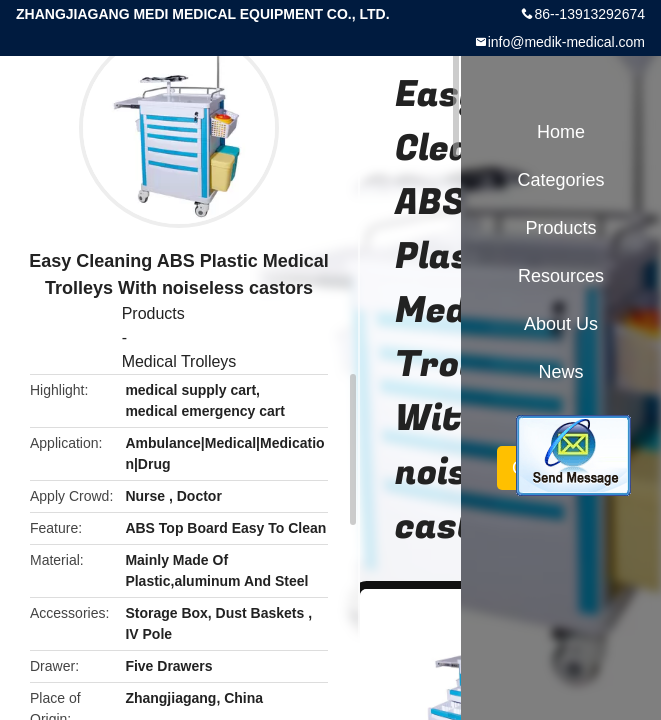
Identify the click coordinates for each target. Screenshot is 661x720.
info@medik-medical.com (566, 42)
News (560, 372)
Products (153, 313)
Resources (561, 276)
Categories (560, 180)
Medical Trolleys (179, 361)
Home (561, 132)
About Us (561, 324)
